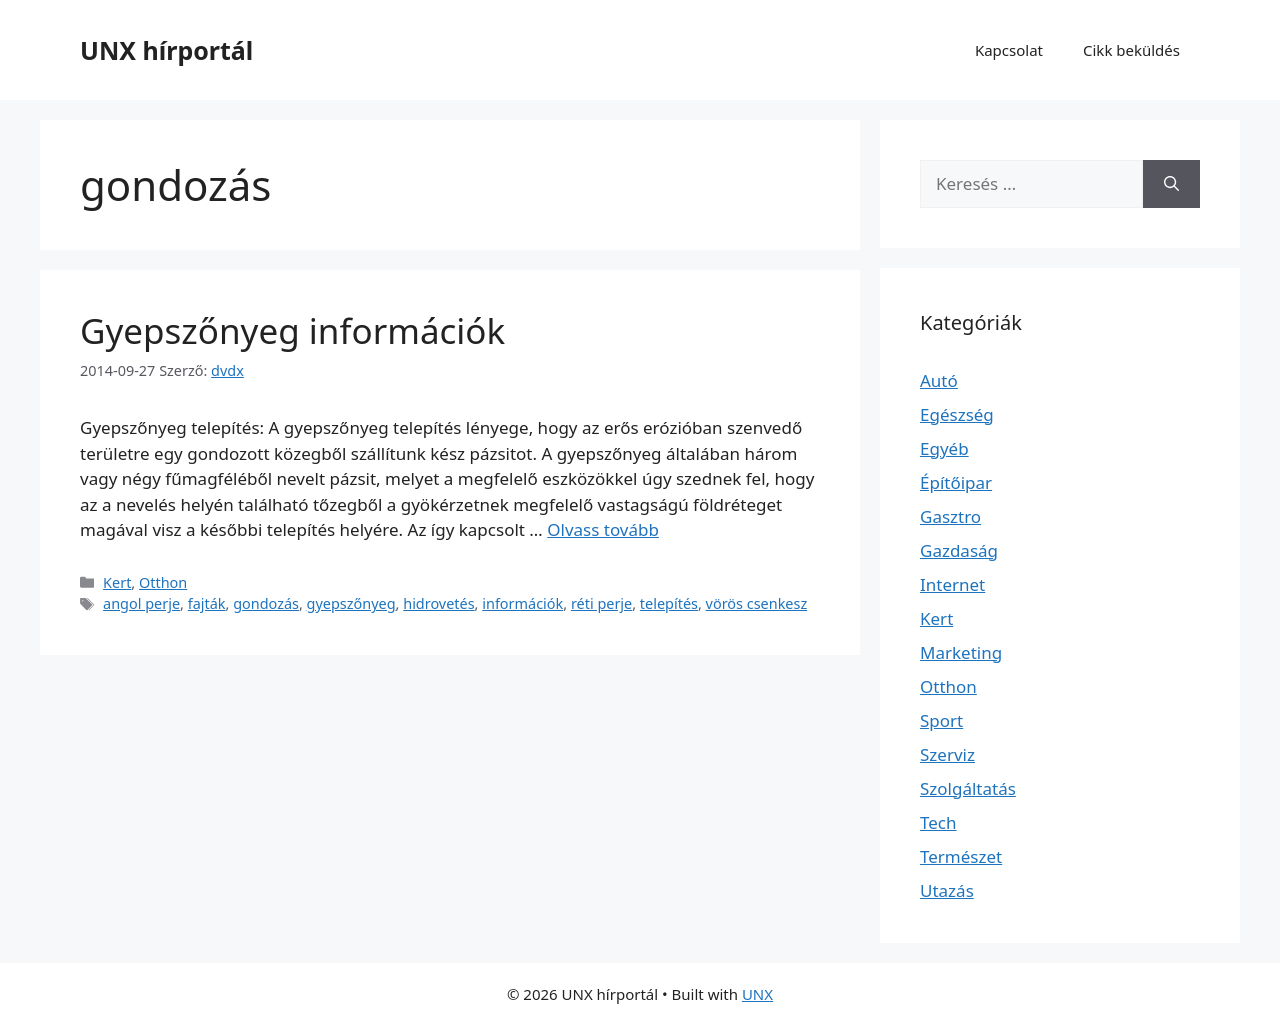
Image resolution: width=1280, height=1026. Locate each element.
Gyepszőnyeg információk (292, 330)
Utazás (947, 890)
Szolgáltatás (968, 788)
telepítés (669, 603)
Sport (941, 720)
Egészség (957, 414)
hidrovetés (438, 603)
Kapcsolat (1009, 50)
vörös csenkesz (757, 603)
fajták (207, 603)
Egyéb (944, 448)
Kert (117, 582)
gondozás (266, 603)
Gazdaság (959, 550)
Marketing (961, 652)
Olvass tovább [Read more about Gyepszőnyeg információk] (603, 529)
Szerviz (947, 754)
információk (522, 603)
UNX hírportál (166, 50)
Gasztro (950, 516)
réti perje (601, 603)
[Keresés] (1171, 184)
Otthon (163, 582)
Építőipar (956, 482)
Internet (952, 584)
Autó (939, 380)
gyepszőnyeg (351, 603)
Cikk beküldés (1131, 50)
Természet (961, 856)
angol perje (141, 603)
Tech (938, 822)
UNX (757, 994)
